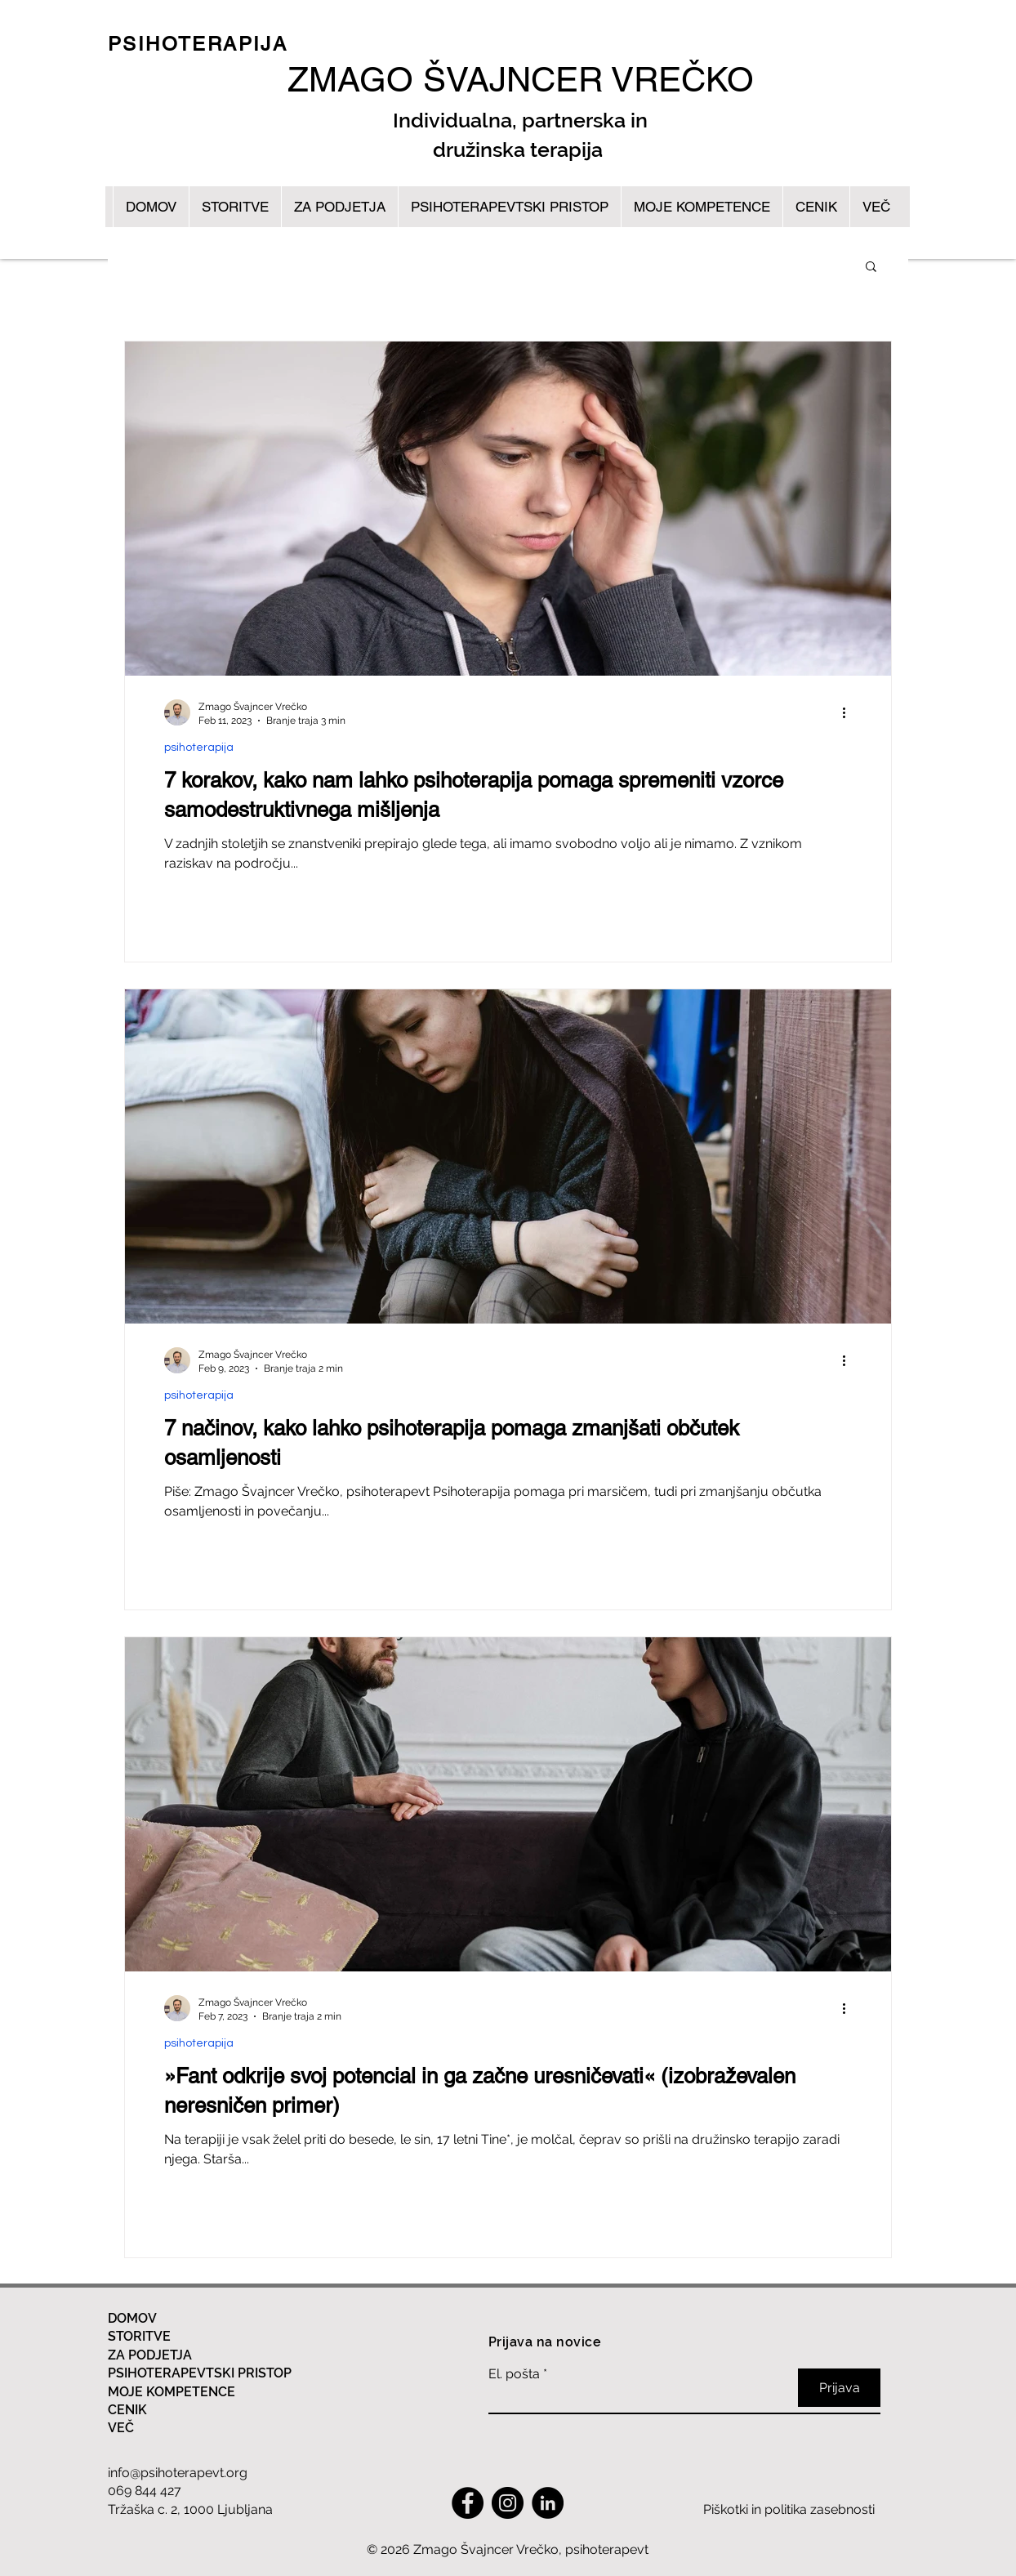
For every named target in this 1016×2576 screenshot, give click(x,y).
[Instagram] (508, 2503)
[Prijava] (839, 2387)
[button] (871, 267)
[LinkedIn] (548, 2503)
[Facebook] (467, 2503)
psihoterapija (199, 747)
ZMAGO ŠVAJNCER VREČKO (520, 79)
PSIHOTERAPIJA (197, 44)
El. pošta (514, 2374)
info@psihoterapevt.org (177, 2472)
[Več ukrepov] (849, 712)
